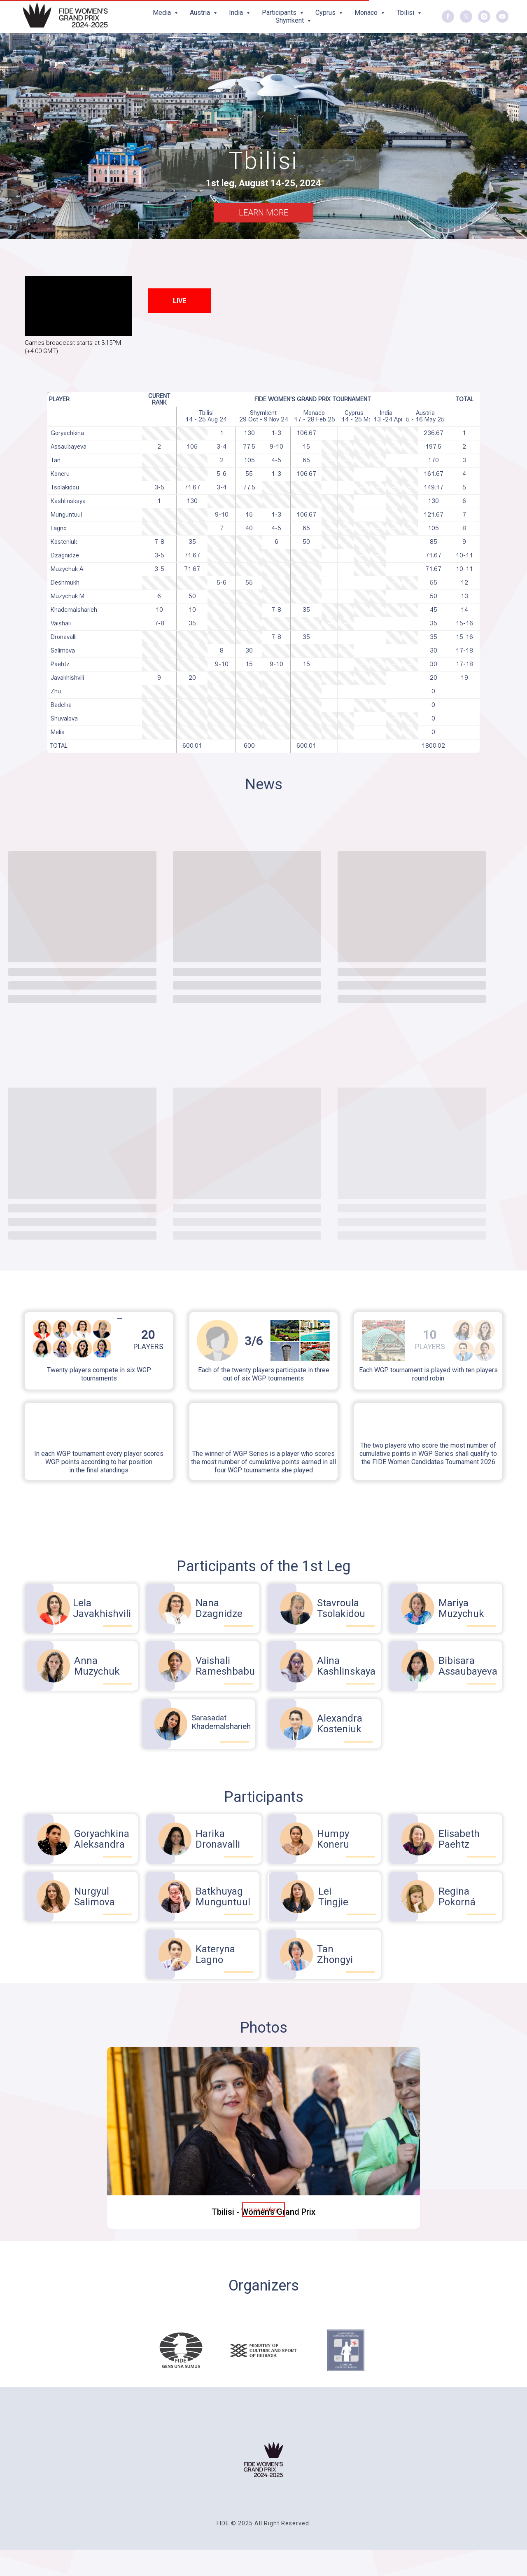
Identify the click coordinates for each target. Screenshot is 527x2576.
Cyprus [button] (326, 12)
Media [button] (163, 12)
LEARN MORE (263, 213)
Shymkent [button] (290, 20)
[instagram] (484, 16)
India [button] (237, 12)
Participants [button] (280, 12)
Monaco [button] (366, 12)
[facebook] (448, 16)
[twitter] (466, 16)
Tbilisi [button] (406, 12)
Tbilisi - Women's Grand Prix (263, 2212)
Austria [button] (201, 12)
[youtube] (502, 16)
